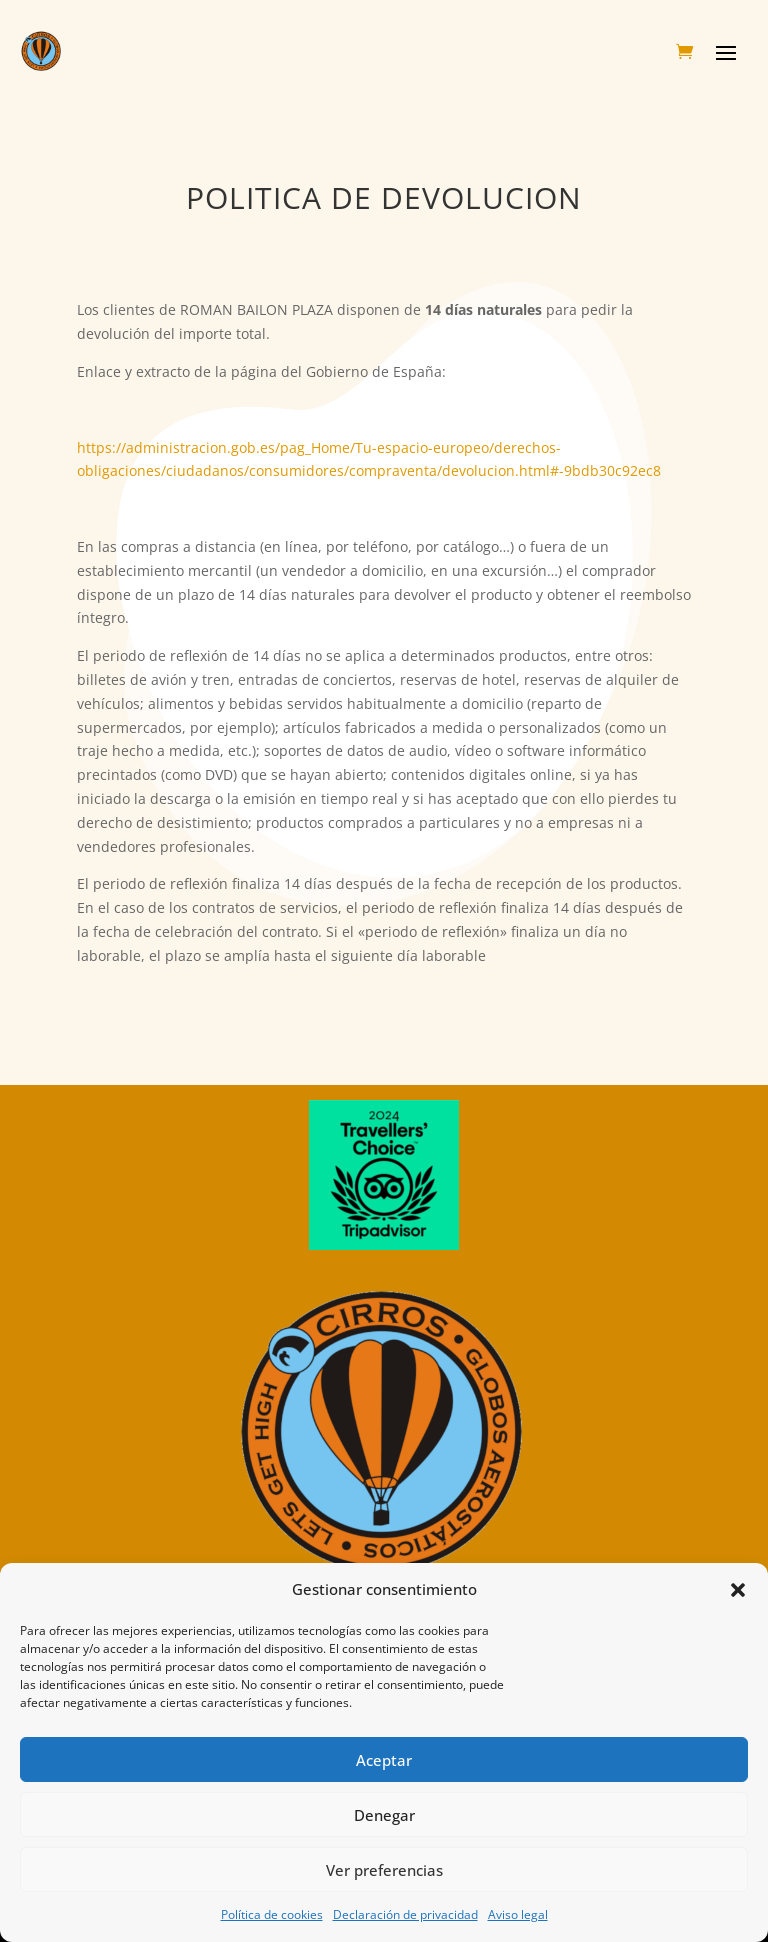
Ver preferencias (384, 1870)
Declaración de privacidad (405, 1914)
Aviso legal (518, 1914)
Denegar (384, 1815)
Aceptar (384, 1760)
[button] (738, 1590)
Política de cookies (272, 1914)
